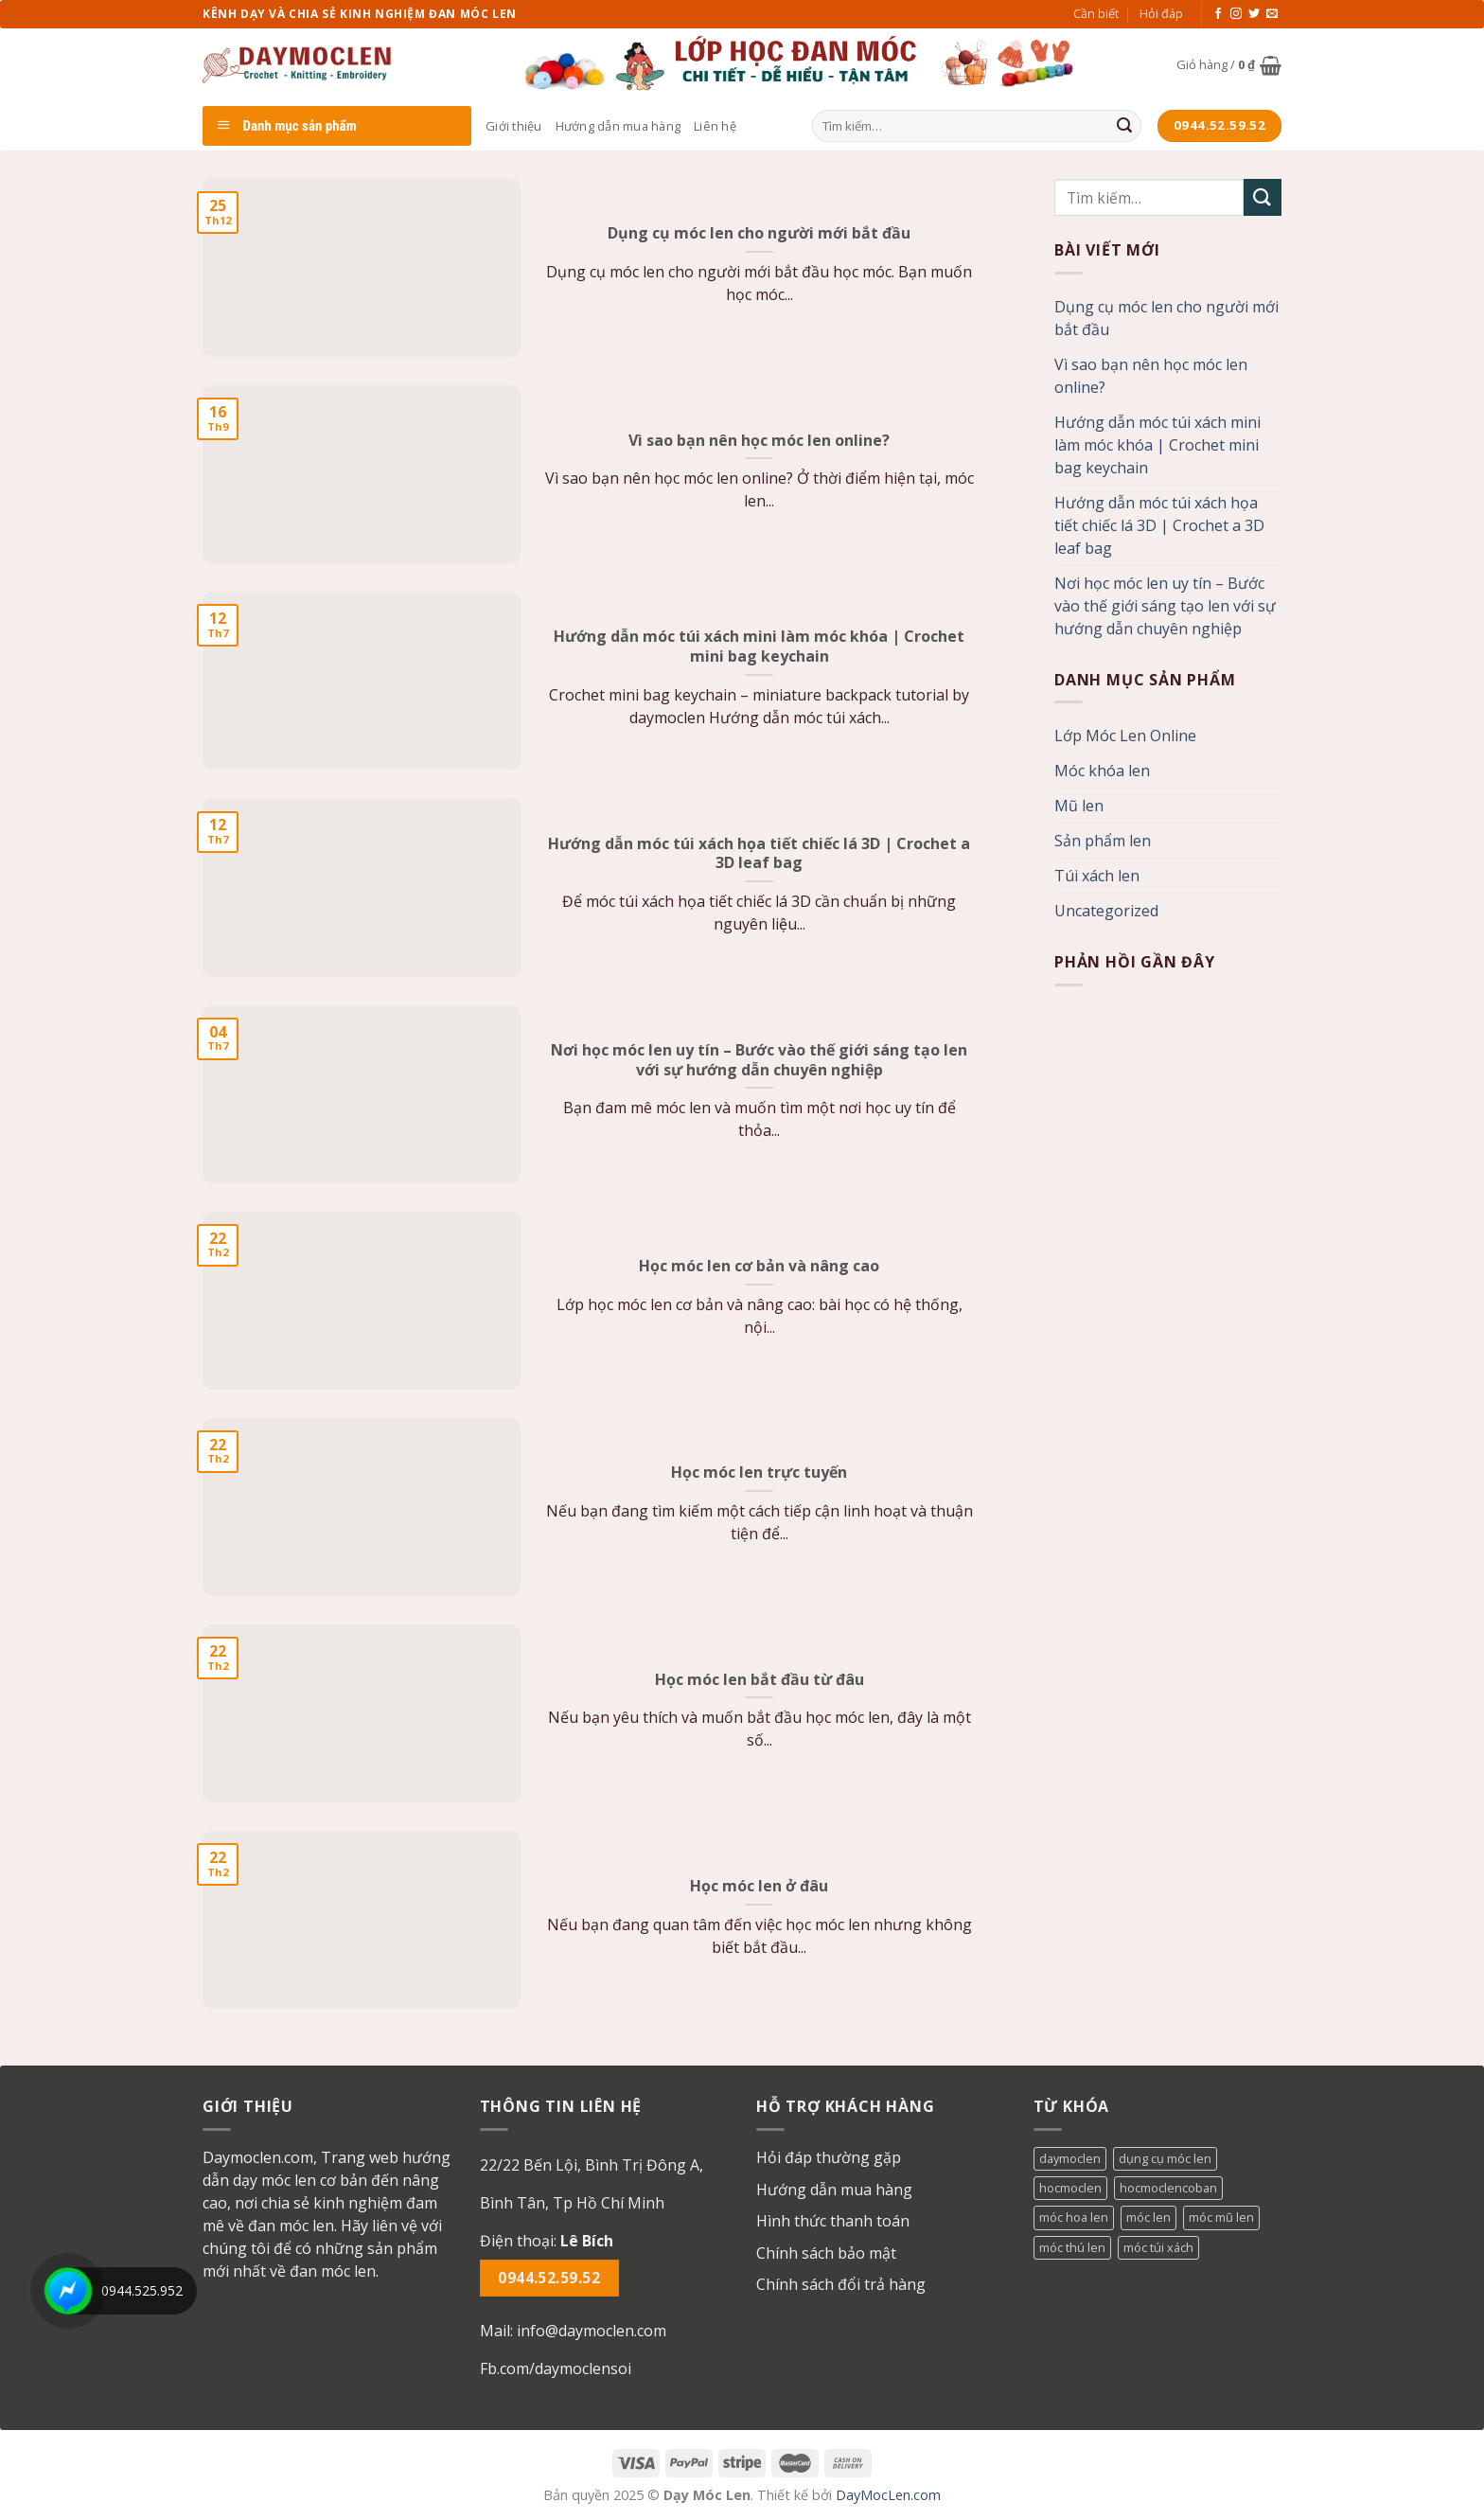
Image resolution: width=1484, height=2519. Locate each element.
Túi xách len (1097, 875)
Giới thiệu (514, 125)
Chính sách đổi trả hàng (841, 2284)
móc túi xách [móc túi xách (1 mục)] (1158, 2247)
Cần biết (1096, 13)
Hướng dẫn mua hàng (618, 125)
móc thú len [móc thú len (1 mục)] (1072, 2247)
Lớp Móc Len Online (1125, 735)
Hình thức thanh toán (833, 2220)
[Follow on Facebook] (1218, 14)
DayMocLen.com (888, 2495)
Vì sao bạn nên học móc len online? (1150, 376)
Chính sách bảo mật (826, 2253)
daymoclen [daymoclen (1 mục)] (1070, 2158)
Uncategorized (1106, 910)
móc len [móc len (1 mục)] (1148, 2217)
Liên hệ (715, 125)
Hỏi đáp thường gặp (828, 2157)
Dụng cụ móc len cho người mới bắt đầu (1166, 318)
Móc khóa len (1102, 770)
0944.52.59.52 (549, 2277)
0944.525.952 (142, 2290)
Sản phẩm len (1102, 840)
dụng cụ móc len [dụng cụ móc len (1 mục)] (1165, 2158)
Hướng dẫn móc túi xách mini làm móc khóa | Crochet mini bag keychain (1157, 445)
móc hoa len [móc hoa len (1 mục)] (1073, 2217)
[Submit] (1124, 126)
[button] (604, 2184)
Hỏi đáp (1161, 13)
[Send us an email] (1272, 14)
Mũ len (1079, 805)
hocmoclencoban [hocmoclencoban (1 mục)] (1168, 2187)
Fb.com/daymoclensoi (555, 2368)
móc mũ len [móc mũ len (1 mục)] (1221, 2217)
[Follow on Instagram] (1236, 14)
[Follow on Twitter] (1254, 14)
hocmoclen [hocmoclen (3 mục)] (1070, 2187)
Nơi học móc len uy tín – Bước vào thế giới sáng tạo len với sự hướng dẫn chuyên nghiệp (1165, 606)
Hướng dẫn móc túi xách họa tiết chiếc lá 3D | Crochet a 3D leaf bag (1159, 525)
